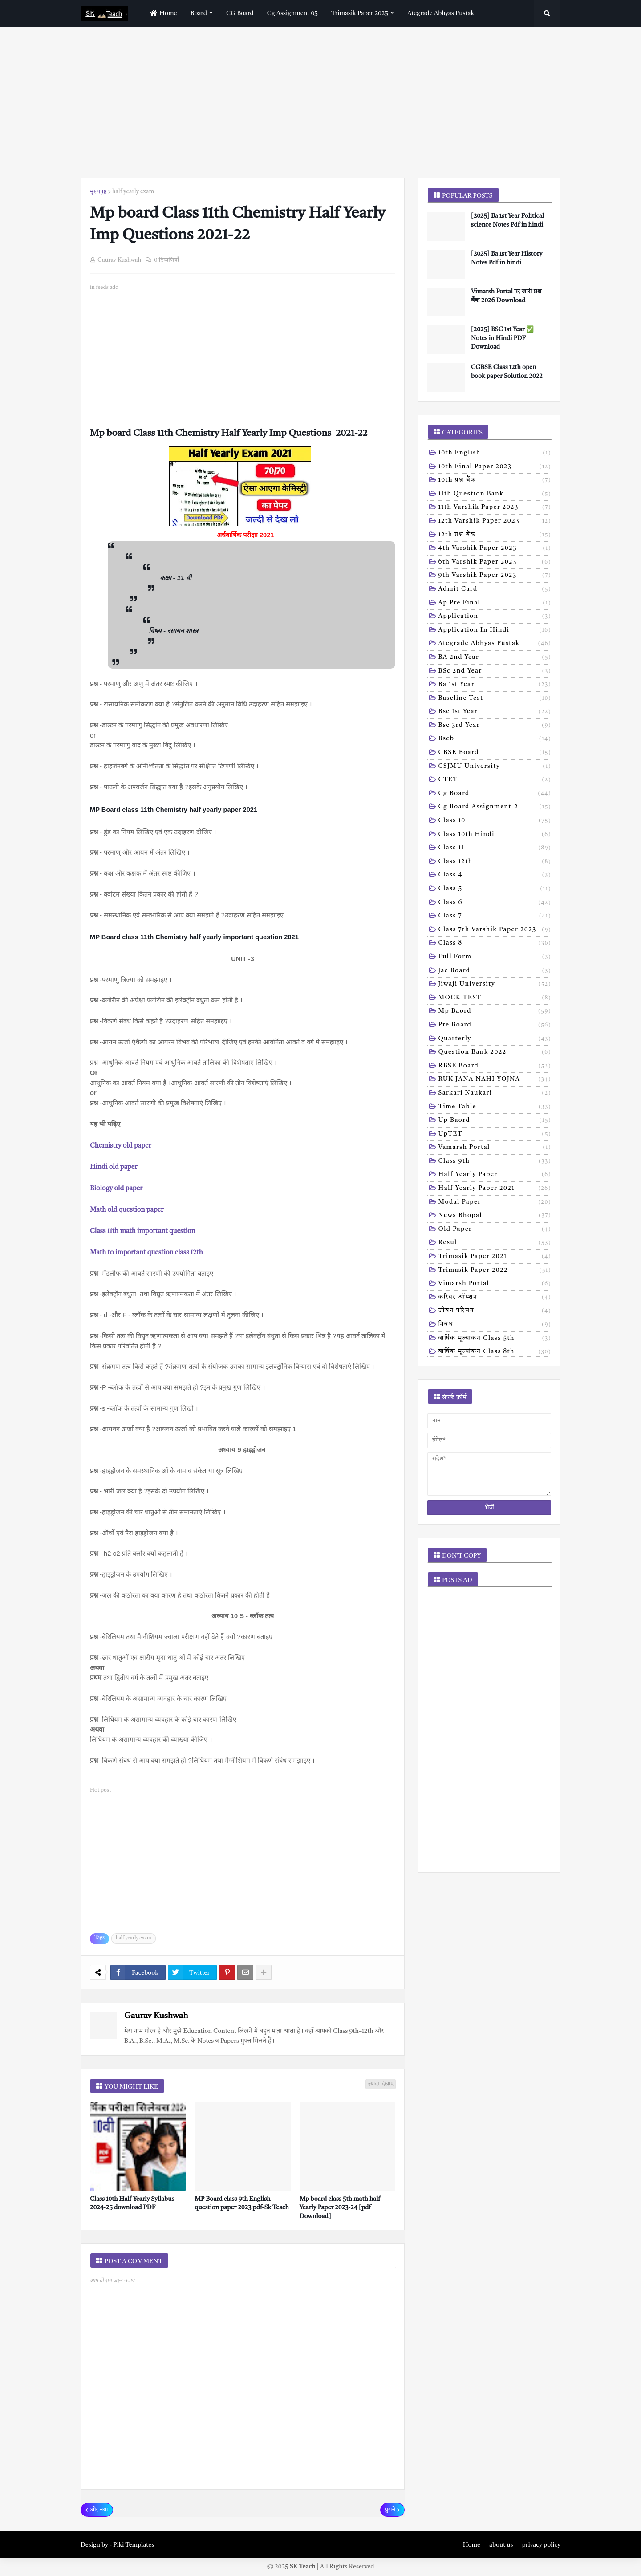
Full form (495, 957)
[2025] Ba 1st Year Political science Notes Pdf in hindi (507, 220)
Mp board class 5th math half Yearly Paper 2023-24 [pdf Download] (340, 2207)
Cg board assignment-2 (495, 807)
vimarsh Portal (495, 1284)
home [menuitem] (162, 13)
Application (495, 617)
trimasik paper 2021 (495, 1257)
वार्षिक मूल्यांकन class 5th (495, 1339)
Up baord (495, 1120)
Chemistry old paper (120, 1146)
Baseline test (495, 698)
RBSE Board (495, 1066)
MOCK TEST (495, 998)
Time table (495, 1107)
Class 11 (495, 848)
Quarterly (495, 1039)
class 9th (495, 1161)
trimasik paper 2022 (495, 1270)
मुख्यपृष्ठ (98, 192)
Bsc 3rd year (495, 726)
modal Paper (495, 1202)
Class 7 (495, 916)
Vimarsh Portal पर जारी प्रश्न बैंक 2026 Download (506, 296)
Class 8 (495, 943)
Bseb (495, 739)
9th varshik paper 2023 (495, 576)
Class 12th (495, 862)
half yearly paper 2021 (495, 1189)
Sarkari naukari (495, 1093)
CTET (495, 780)
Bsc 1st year (495, 712)
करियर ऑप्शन (495, 1298)
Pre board (495, 1025)
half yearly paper (495, 1175)
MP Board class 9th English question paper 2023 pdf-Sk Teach (242, 2203)
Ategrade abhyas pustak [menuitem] (440, 13)
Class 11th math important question (142, 1231)
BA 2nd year (495, 657)
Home (471, 2545)
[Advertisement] (320, 102)
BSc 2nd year (495, 671)
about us (501, 2545)
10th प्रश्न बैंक (495, 480)
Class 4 (495, 875)
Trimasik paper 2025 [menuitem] (359, 13)
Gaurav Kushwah (156, 2016)
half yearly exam (133, 192)
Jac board (495, 971)
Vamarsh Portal (495, 1148)
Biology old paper (116, 1188)
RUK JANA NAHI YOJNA (495, 1079)
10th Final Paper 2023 (495, 467)
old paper (495, 1229)
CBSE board (495, 753)
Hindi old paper (113, 1167)
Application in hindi (495, 630)
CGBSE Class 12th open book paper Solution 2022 (507, 371)
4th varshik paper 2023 (495, 548)
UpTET (495, 1134)
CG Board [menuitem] (240, 13)
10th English (495, 453)
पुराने (390, 2510)
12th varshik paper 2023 (495, 521)
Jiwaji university (495, 984)
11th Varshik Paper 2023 (495, 507)
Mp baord (495, 1011)
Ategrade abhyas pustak (495, 644)
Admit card (495, 589)
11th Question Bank (495, 494)
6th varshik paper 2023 (495, 562)
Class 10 (495, 821)
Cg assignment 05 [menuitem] (292, 13)
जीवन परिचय (495, 1311)
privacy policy (541, 2545)
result (495, 1243)
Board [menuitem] (199, 13)
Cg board (495, 794)
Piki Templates (133, 2545)
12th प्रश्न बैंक (495, 535)
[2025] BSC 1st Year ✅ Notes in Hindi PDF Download (502, 338)
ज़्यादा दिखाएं (381, 2084)
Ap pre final (495, 603)
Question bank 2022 (495, 1052)
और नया (99, 2510)
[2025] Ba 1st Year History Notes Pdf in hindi (506, 258)
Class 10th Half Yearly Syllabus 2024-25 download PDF (132, 2203)
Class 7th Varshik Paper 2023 (495, 930)
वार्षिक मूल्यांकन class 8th (495, 1352)
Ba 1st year (495, 685)
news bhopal (495, 1216)
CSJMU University (495, 767)
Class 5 (495, 889)
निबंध (495, 1325)
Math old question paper (126, 1210)
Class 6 (495, 903)
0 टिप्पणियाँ (166, 260)
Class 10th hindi (495, 835)
